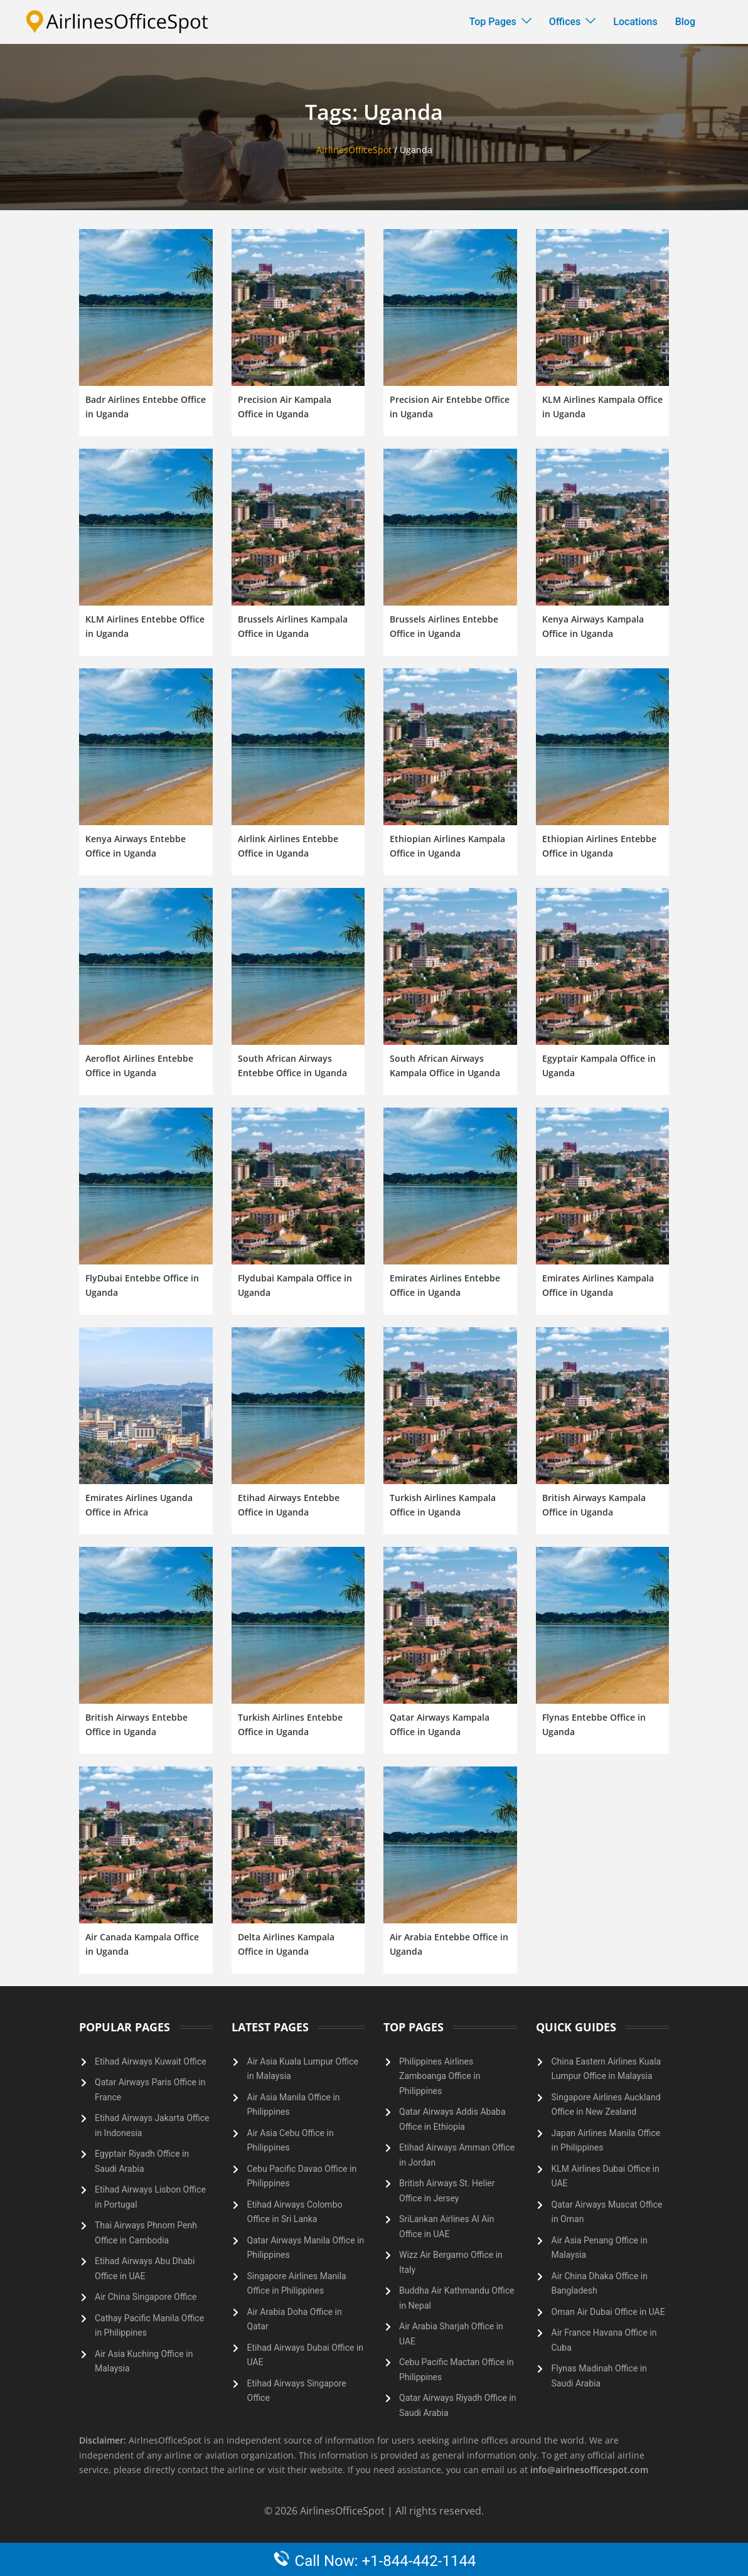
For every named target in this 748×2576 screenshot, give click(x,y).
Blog (685, 22)
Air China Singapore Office (145, 2297)
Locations (635, 22)
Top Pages (492, 22)
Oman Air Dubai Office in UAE (608, 2312)
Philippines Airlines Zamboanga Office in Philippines (439, 2076)
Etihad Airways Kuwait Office (150, 2061)
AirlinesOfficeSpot (354, 150)
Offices (565, 22)
